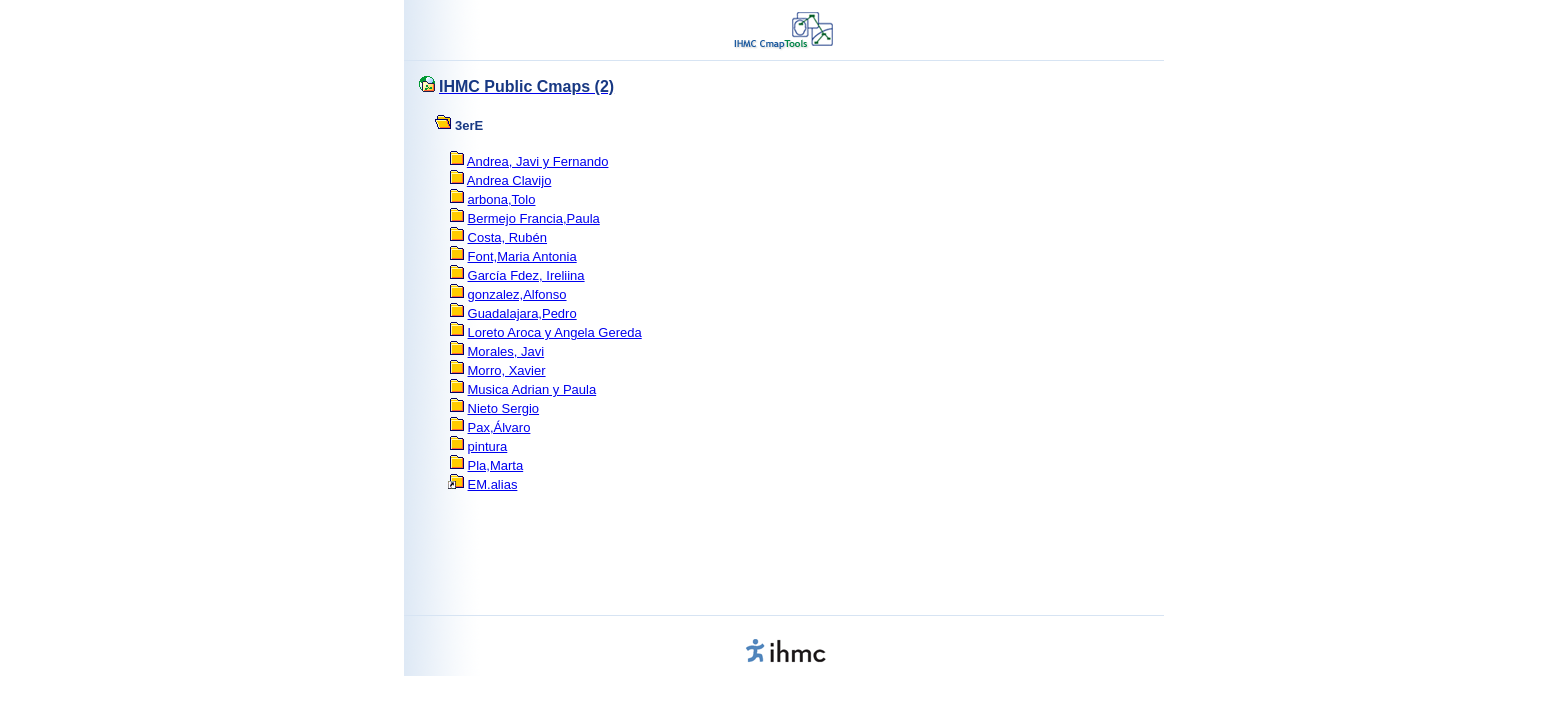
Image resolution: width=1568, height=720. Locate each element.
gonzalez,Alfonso (517, 294)
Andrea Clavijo (509, 180)
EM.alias (493, 484)
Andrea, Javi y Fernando (538, 161)
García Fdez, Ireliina (526, 275)
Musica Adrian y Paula (532, 389)
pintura (488, 446)
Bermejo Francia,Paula (534, 218)
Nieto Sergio (504, 408)
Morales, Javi (506, 351)
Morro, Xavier (507, 370)
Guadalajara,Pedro (522, 313)
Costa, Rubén (508, 237)
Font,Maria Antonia (522, 256)
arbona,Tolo (502, 199)
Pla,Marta (496, 465)
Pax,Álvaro (499, 427)
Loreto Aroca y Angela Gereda (555, 332)
